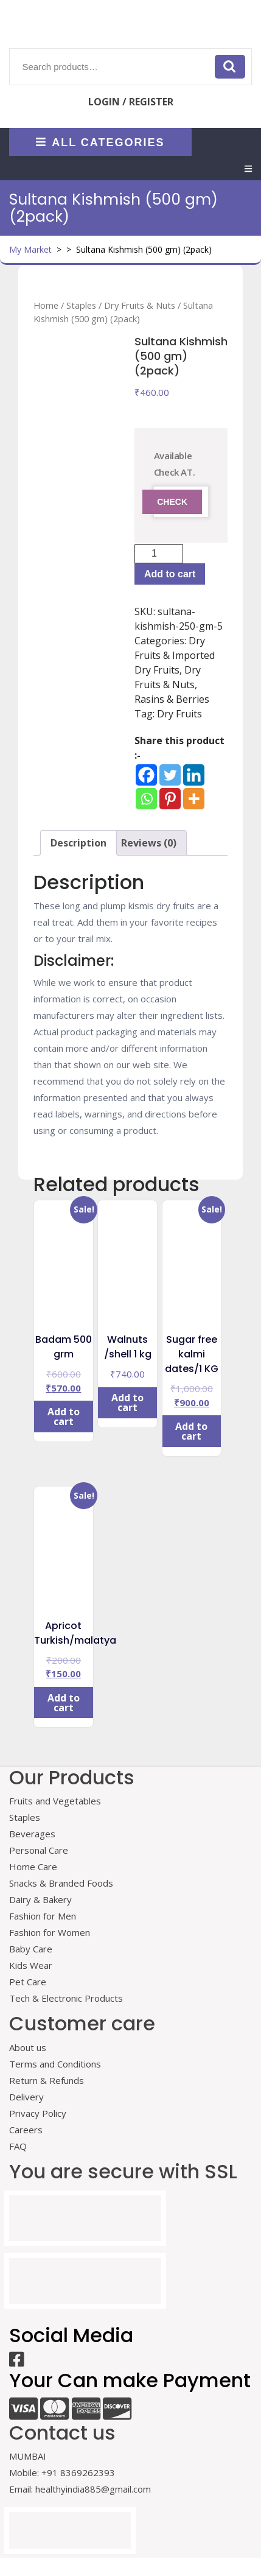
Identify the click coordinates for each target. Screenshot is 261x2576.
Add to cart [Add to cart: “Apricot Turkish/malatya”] (63, 1702)
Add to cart (169, 574)
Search (230, 66)
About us (27, 2047)
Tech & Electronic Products (66, 1998)
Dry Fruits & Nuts (139, 305)
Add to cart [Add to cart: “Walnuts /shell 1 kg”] (127, 1402)
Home (45, 305)
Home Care (33, 1866)
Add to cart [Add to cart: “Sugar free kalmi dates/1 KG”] (191, 1431)
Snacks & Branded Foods (61, 1883)
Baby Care (30, 1949)
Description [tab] (78, 843)
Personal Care (38, 1850)
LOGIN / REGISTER (130, 101)
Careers (26, 2130)
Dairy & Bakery (40, 1899)
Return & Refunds (46, 2080)
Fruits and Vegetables (55, 1801)
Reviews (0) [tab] (148, 843)
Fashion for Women (49, 1932)
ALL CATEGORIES (100, 142)
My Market (30, 249)
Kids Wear (30, 1965)
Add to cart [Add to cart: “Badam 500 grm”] (63, 1416)
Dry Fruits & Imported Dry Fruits (174, 655)
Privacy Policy (37, 2113)
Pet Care (27, 1982)
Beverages (32, 1834)
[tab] (248, 168)
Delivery (26, 2097)
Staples (81, 305)
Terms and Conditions (55, 2064)
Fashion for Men (42, 1916)
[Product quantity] (158, 553)
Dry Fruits (179, 713)
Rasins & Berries (171, 699)
